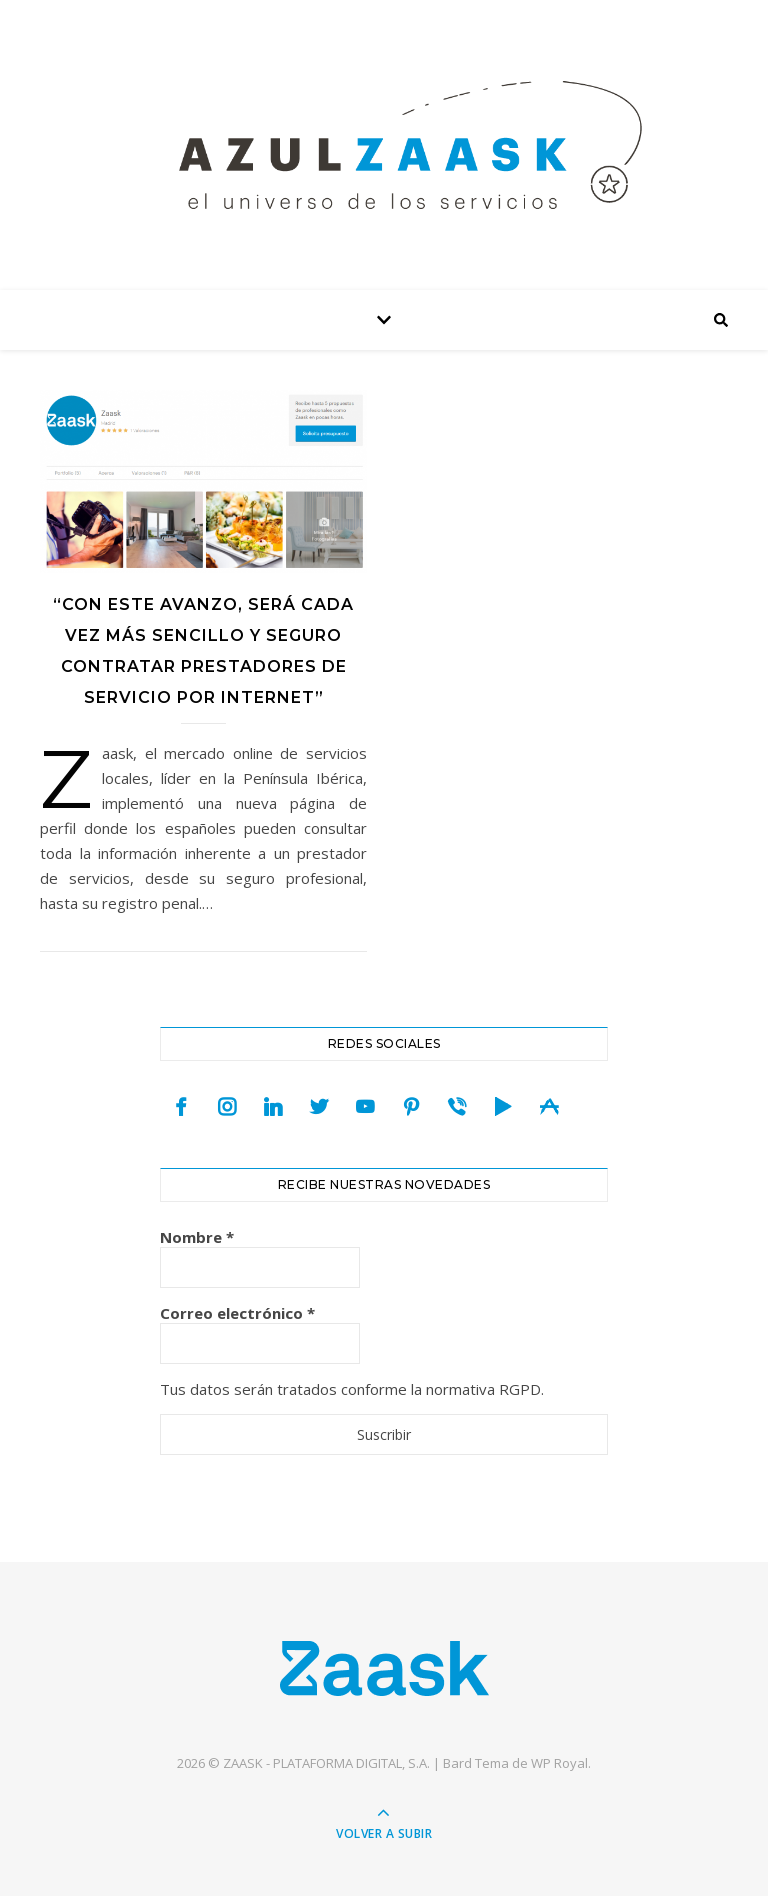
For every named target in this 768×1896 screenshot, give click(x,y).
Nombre (197, 1237)
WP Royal (559, 1763)
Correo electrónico (237, 1313)
